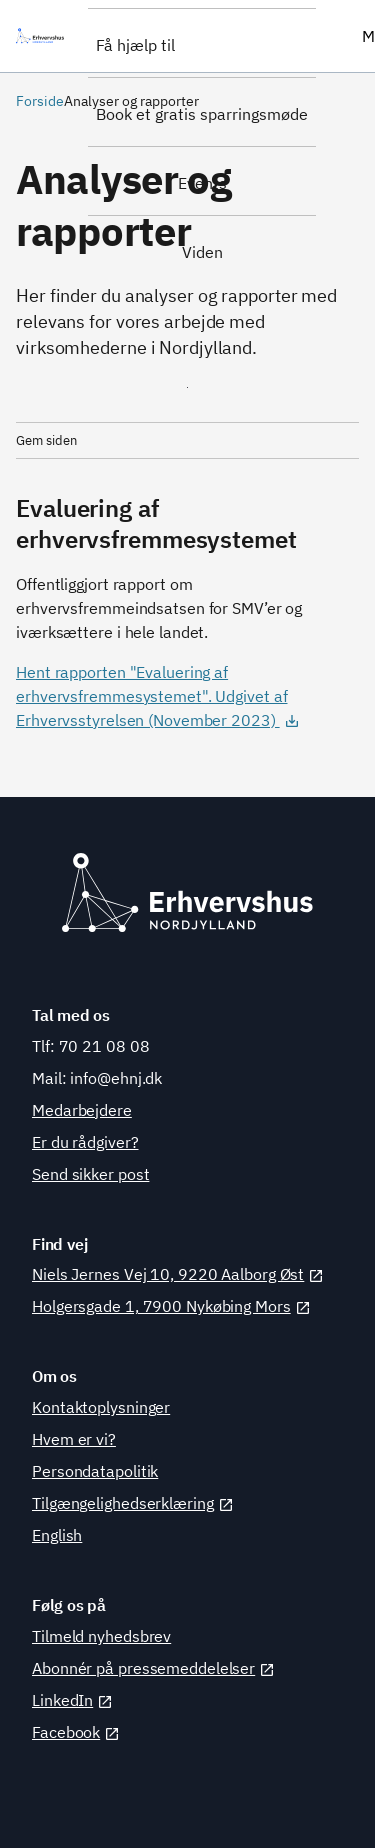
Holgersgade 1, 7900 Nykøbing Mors (171, 1306)
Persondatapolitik (95, 1471)
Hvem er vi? (74, 1439)
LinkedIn (72, 1700)
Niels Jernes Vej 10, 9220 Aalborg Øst (178, 1274)
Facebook (76, 1732)
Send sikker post (90, 1174)
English (57, 1535)
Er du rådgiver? (85, 1142)
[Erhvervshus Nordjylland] (44, 36)
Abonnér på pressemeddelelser (153, 1668)
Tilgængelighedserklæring (133, 1503)
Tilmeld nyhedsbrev (101, 1636)
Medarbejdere (82, 1110)
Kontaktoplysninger (101, 1407)
